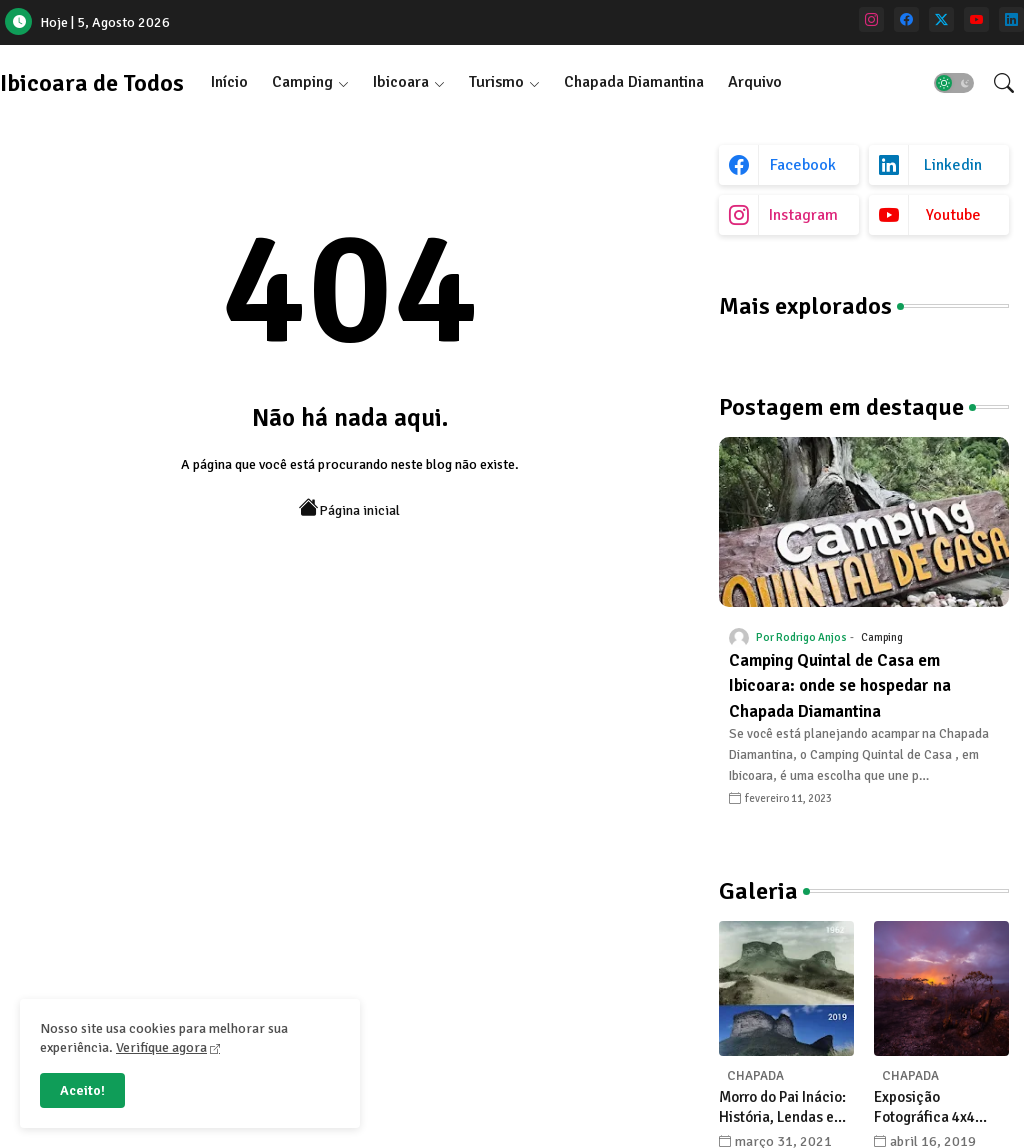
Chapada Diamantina (634, 82)
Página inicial (349, 508)
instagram (803, 215)
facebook (803, 165)
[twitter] (941, 19)
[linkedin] (1011, 19)
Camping (302, 82)
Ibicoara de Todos (92, 83)
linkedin (953, 165)
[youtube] (976, 19)
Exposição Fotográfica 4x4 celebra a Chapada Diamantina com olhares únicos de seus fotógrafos (934, 1107)
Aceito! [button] (82, 1090)
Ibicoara (401, 82)
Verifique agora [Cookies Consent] (161, 1047)
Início (229, 82)
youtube (953, 215)
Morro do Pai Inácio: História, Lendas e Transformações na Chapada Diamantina (786, 1107)
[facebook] (906, 19)
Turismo (496, 82)
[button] (954, 83)
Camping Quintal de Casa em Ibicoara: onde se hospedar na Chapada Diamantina (840, 686)
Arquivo (755, 82)
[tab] (229, 82)
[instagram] (871, 19)
